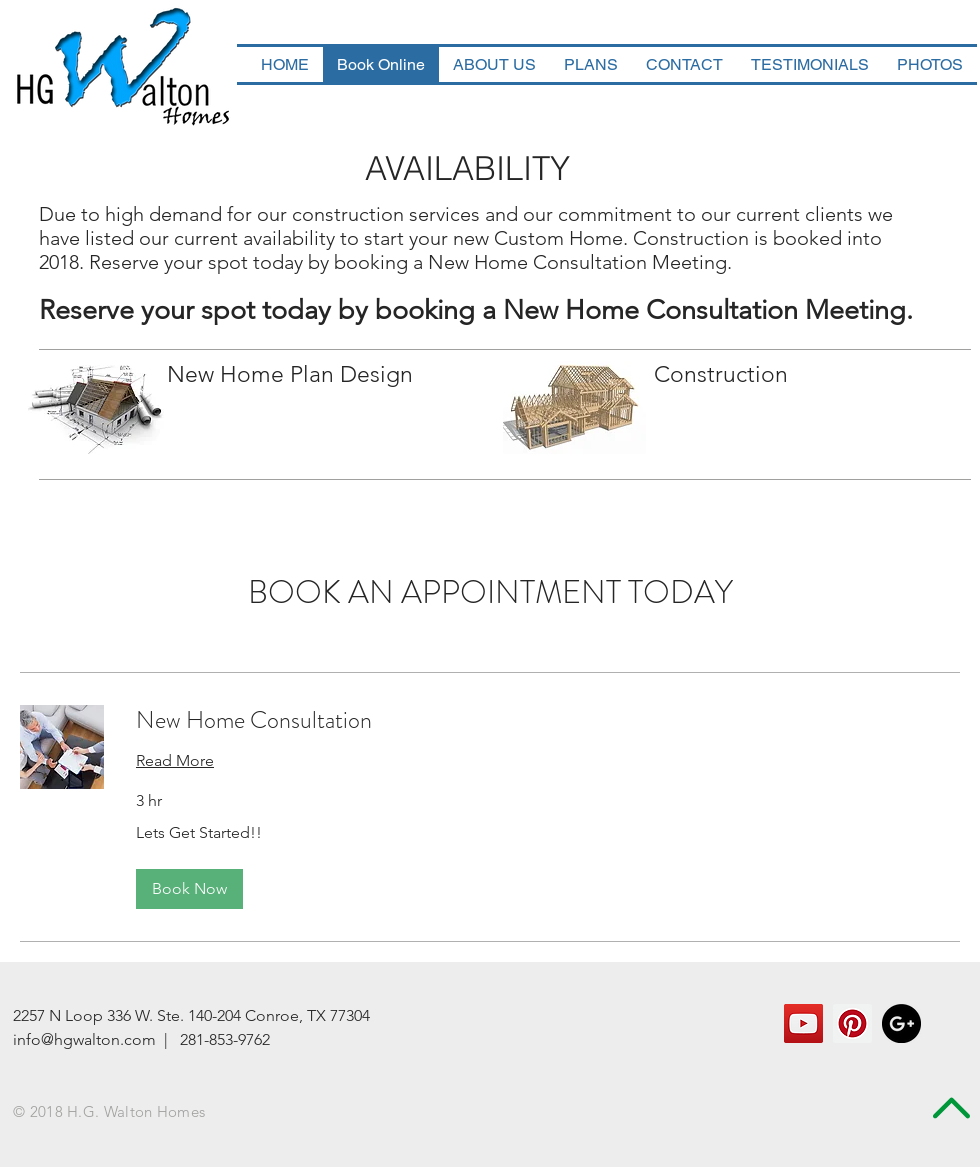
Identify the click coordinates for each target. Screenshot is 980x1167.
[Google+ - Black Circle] (901, 1023)
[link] (548, 721)
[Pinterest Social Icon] (852, 1023)
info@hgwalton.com (84, 1039)
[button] (189, 889)
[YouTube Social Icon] (803, 1023)
